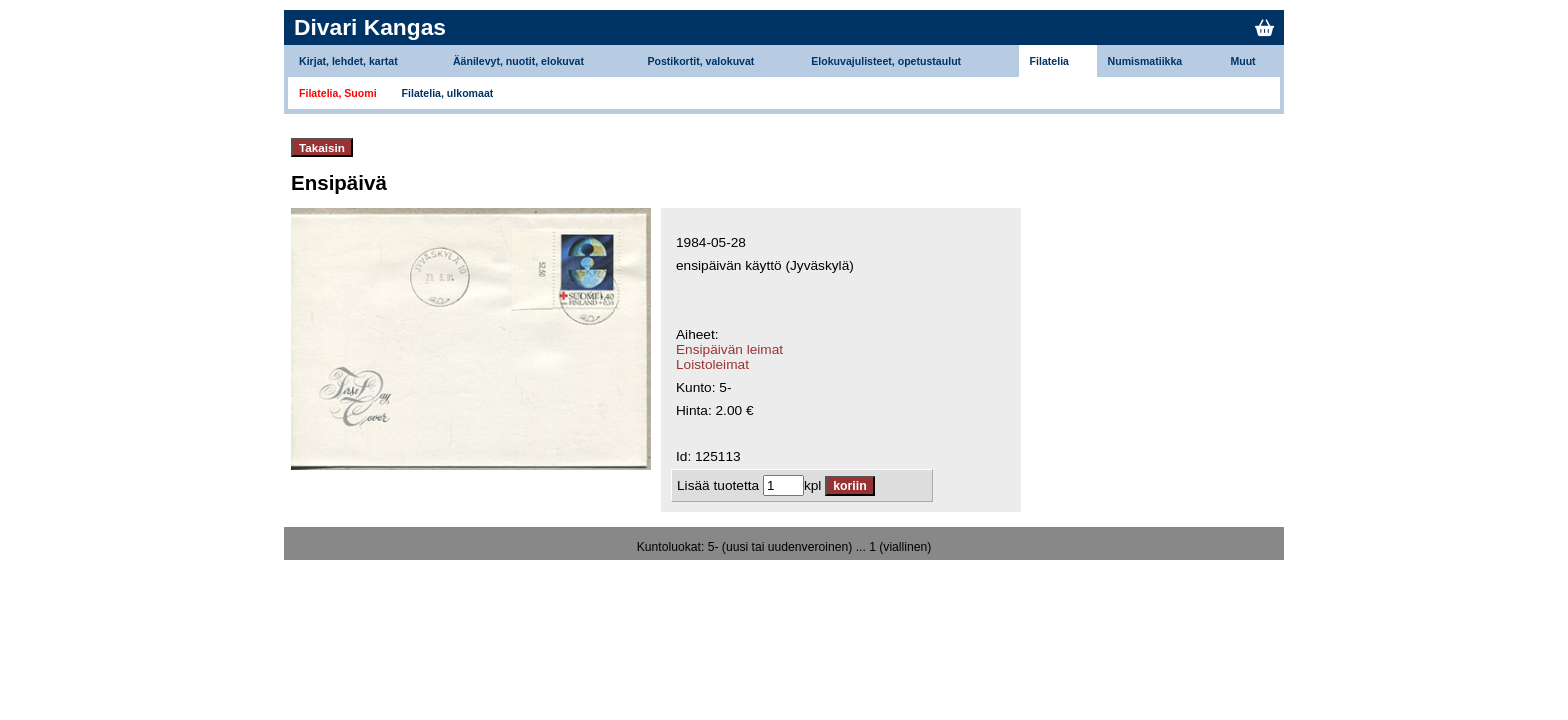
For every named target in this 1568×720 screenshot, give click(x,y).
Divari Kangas (370, 27)
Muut (1242, 61)
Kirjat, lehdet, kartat (348, 61)
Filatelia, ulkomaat (448, 93)
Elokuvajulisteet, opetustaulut (886, 61)
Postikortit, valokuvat (700, 61)
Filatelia (1049, 61)
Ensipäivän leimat (729, 349)
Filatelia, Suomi (338, 93)
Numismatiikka (1145, 61)
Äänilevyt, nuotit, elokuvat (518, 61)
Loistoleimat (712, 364)
